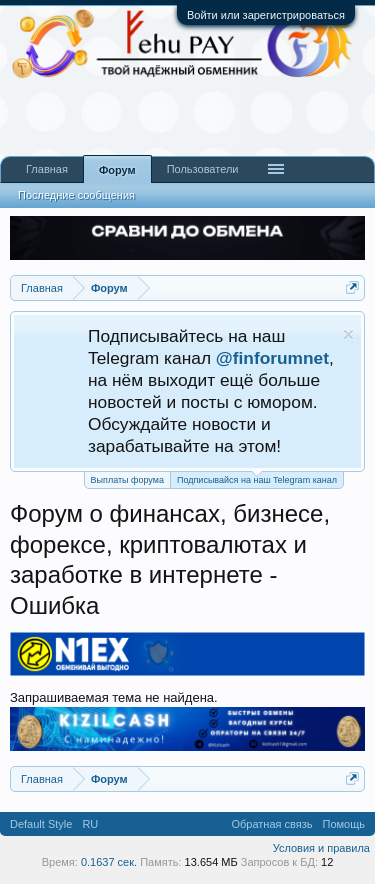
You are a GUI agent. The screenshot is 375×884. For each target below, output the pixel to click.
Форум (117, 170)
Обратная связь (271, 824)
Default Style (41, 824)
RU (90, 824)
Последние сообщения (76, 195)
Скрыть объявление (348, 334)
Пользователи (203, 169)
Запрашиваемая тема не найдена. (114, 697)
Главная (47, 169)
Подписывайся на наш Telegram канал (257, 478)
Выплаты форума (127, 480)
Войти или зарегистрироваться (266, 15)
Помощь (344, 824)
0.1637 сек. (109, 862)
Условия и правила (321, 848)
